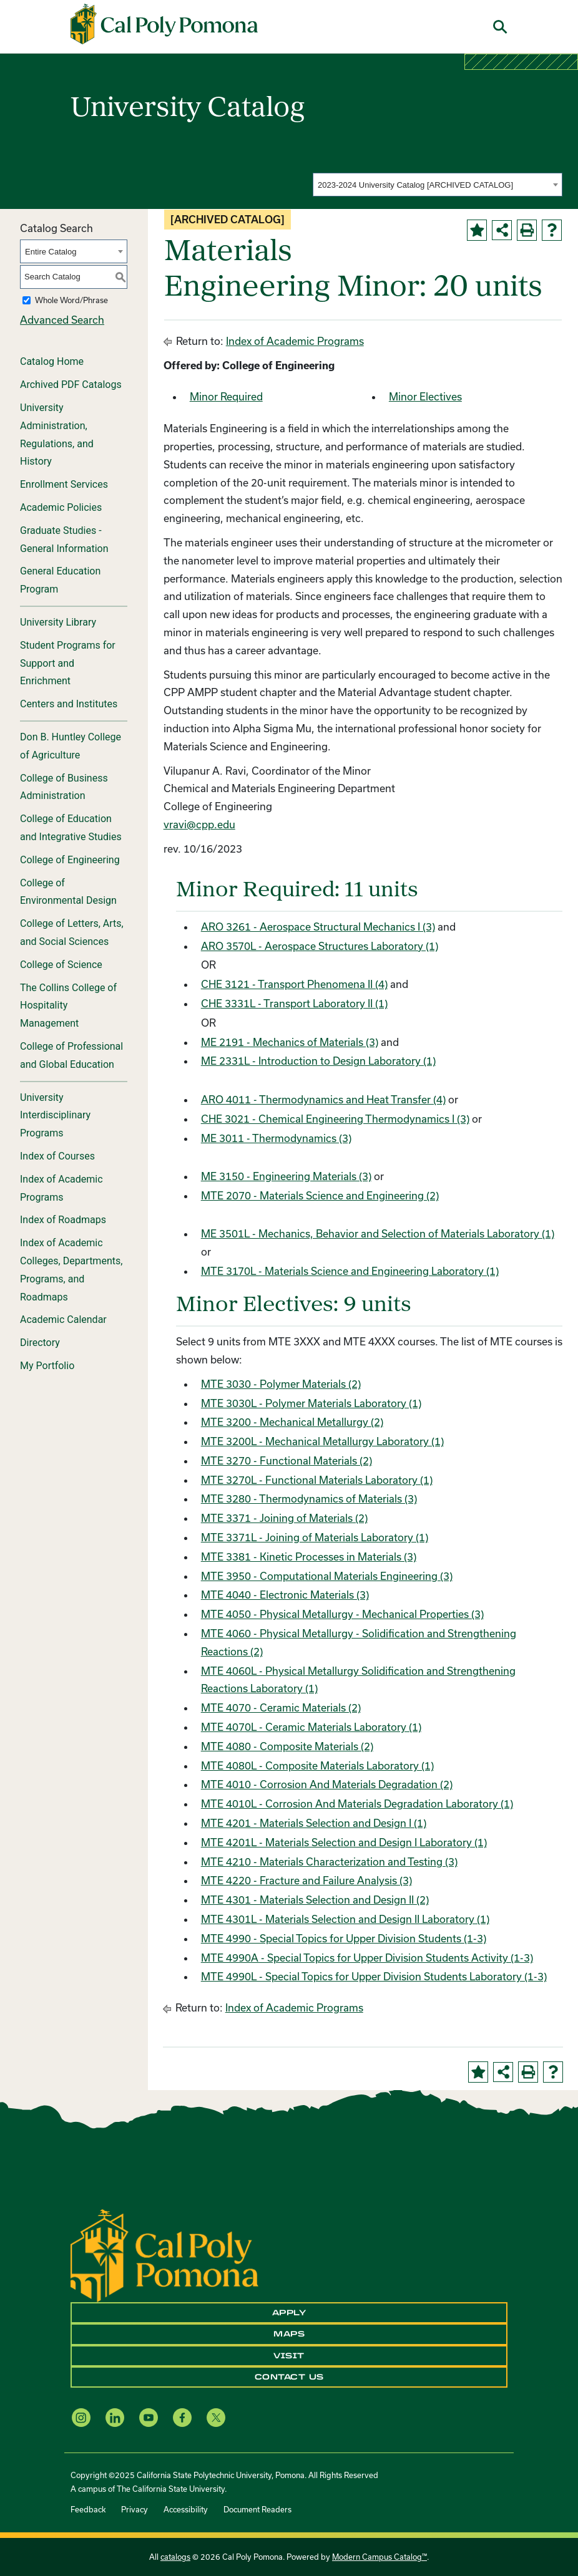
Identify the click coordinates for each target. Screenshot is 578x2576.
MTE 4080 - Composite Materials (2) (287, 1746)
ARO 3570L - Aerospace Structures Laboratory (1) (319, 946)
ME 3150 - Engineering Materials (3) (286, 1176)
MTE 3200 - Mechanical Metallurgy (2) (292, 1422)
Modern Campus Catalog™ (379, 2556)
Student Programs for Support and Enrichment (67, 663)
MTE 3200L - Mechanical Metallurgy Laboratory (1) (322, 1441)
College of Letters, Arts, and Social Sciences (72, 932)
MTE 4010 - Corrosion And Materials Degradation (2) (327, 1784)
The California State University (171, 2488)
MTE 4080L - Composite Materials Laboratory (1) (317, 1765)
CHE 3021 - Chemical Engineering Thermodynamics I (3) (335, 1119)
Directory (40, 1343)
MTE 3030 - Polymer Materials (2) (281, 1384)
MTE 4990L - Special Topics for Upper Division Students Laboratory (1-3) (374, 1976)
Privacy (134, 2509)
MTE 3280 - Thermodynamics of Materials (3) (309, 1498)
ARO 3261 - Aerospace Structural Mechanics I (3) (318, 926)
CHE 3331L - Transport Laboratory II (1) (294, 1003)
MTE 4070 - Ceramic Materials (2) (281, 1707)
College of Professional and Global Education (71, 1055)
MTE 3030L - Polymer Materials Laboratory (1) (311, 1403)
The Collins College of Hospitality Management (68, 1006)
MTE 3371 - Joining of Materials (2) (284, 1518)
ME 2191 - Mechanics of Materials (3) (289, 1042)
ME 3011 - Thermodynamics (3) (276, 1138)
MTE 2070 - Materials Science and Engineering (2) (320, 1195)
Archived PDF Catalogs (71, 384)
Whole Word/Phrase (71, 300)
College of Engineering (70, 860)
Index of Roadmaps (63, 1220)
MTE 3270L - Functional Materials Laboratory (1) (317, 1480)
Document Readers (257, 2509)
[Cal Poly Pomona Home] (164, 24)
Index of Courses (57, 1156)
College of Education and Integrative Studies (71, 828)
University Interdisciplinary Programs (55, 1116)
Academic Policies (61, 507)
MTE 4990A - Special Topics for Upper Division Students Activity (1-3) (367, 1957)
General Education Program (60, 580)
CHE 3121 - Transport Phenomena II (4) (294, 984)
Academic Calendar (63, 1319)
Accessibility (186, 2509)
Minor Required (226, 396)
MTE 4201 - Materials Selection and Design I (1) (313, 1823)
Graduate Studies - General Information (64, 539)
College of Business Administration (64, 787)
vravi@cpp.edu (199, 824)
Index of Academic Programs (61, 1188)
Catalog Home (52, 361)
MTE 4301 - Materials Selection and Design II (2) (315, 1899)
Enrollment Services (64, 484)
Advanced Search (62, 320)
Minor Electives (425, 396)
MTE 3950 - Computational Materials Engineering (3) (327, 1576)
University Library (58, 622)
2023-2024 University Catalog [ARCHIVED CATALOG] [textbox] (415, 185)
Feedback (88, 2509)
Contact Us (289, 2377)
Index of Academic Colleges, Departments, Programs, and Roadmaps (71, 1269)
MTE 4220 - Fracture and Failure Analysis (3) (306, 1880)
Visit (289, 2355)
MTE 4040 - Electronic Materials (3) (285, 1594)
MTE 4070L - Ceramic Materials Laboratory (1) (311, 1727)
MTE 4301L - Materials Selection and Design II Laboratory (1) (345, 1919)
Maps (289, 2334)
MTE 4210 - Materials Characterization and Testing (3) (329, 1861)
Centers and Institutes (68, 704)
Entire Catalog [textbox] (50, 251)
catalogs (175, 2556)
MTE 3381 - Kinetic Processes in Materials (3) (308, 1556)
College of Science (61, 965)
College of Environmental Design (68, 892)
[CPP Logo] (164, 2254)
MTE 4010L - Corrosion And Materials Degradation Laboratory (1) (357, 1803)
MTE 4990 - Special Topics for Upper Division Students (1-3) (343, 1938)
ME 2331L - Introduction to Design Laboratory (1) (318, 1061)
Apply (289, 2312)
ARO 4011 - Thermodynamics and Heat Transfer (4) (323, 1099)
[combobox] (437, 184)
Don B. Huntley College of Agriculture (70, 746)
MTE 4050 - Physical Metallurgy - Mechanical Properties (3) (342, 1614)
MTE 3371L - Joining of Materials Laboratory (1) (314, 1537)
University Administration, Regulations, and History (57, 434)
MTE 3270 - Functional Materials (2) (286, 1460)
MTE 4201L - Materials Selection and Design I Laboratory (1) (344, 1842)
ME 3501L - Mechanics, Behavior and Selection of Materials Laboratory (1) (377, 1233)
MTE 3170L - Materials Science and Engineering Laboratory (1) (350, 1271)
